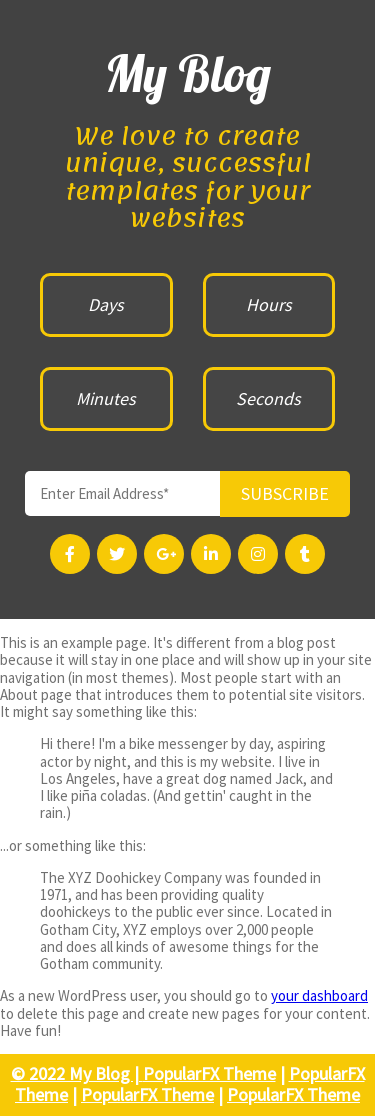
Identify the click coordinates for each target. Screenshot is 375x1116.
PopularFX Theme (209, 1073)
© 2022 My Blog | (77, 1073)
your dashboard (319, 995)
